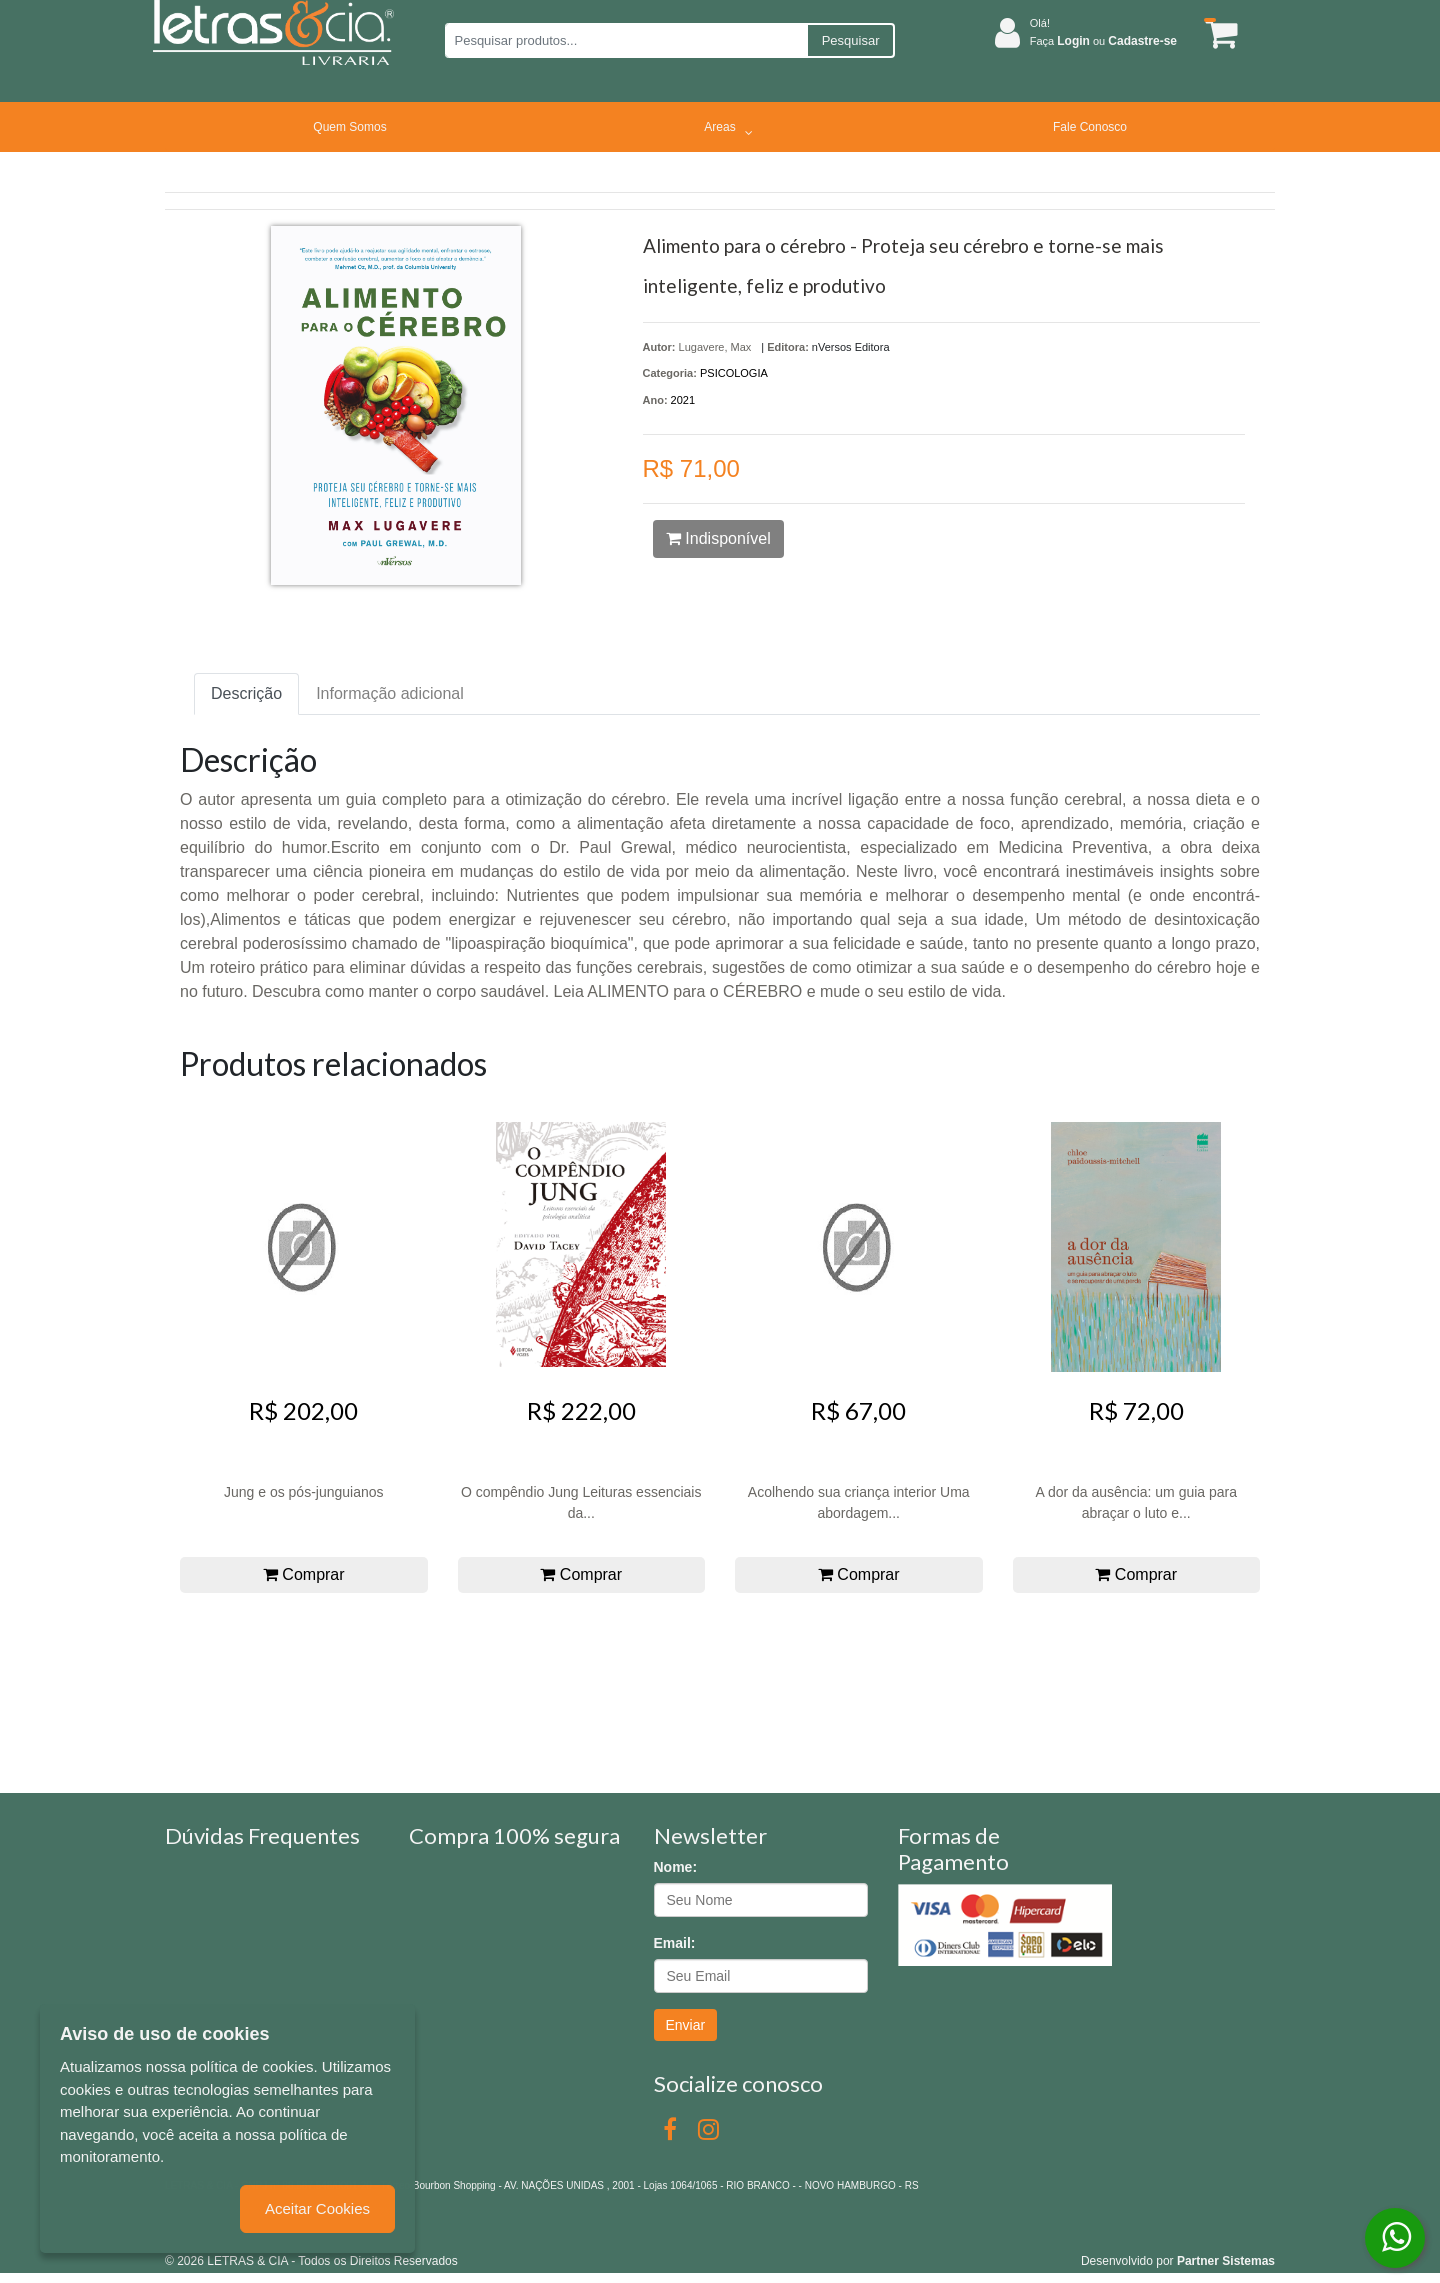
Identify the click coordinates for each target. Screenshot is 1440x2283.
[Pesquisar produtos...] (625, 40)
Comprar (304, 1574)
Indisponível (718, 538)
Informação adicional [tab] (390, 693)
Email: (675, 1943)
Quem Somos (349, 127)
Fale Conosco (1090, 127)
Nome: (676, 1867)
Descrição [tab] (246, 693)
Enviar (686, 2025)
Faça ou (1103, 41)
